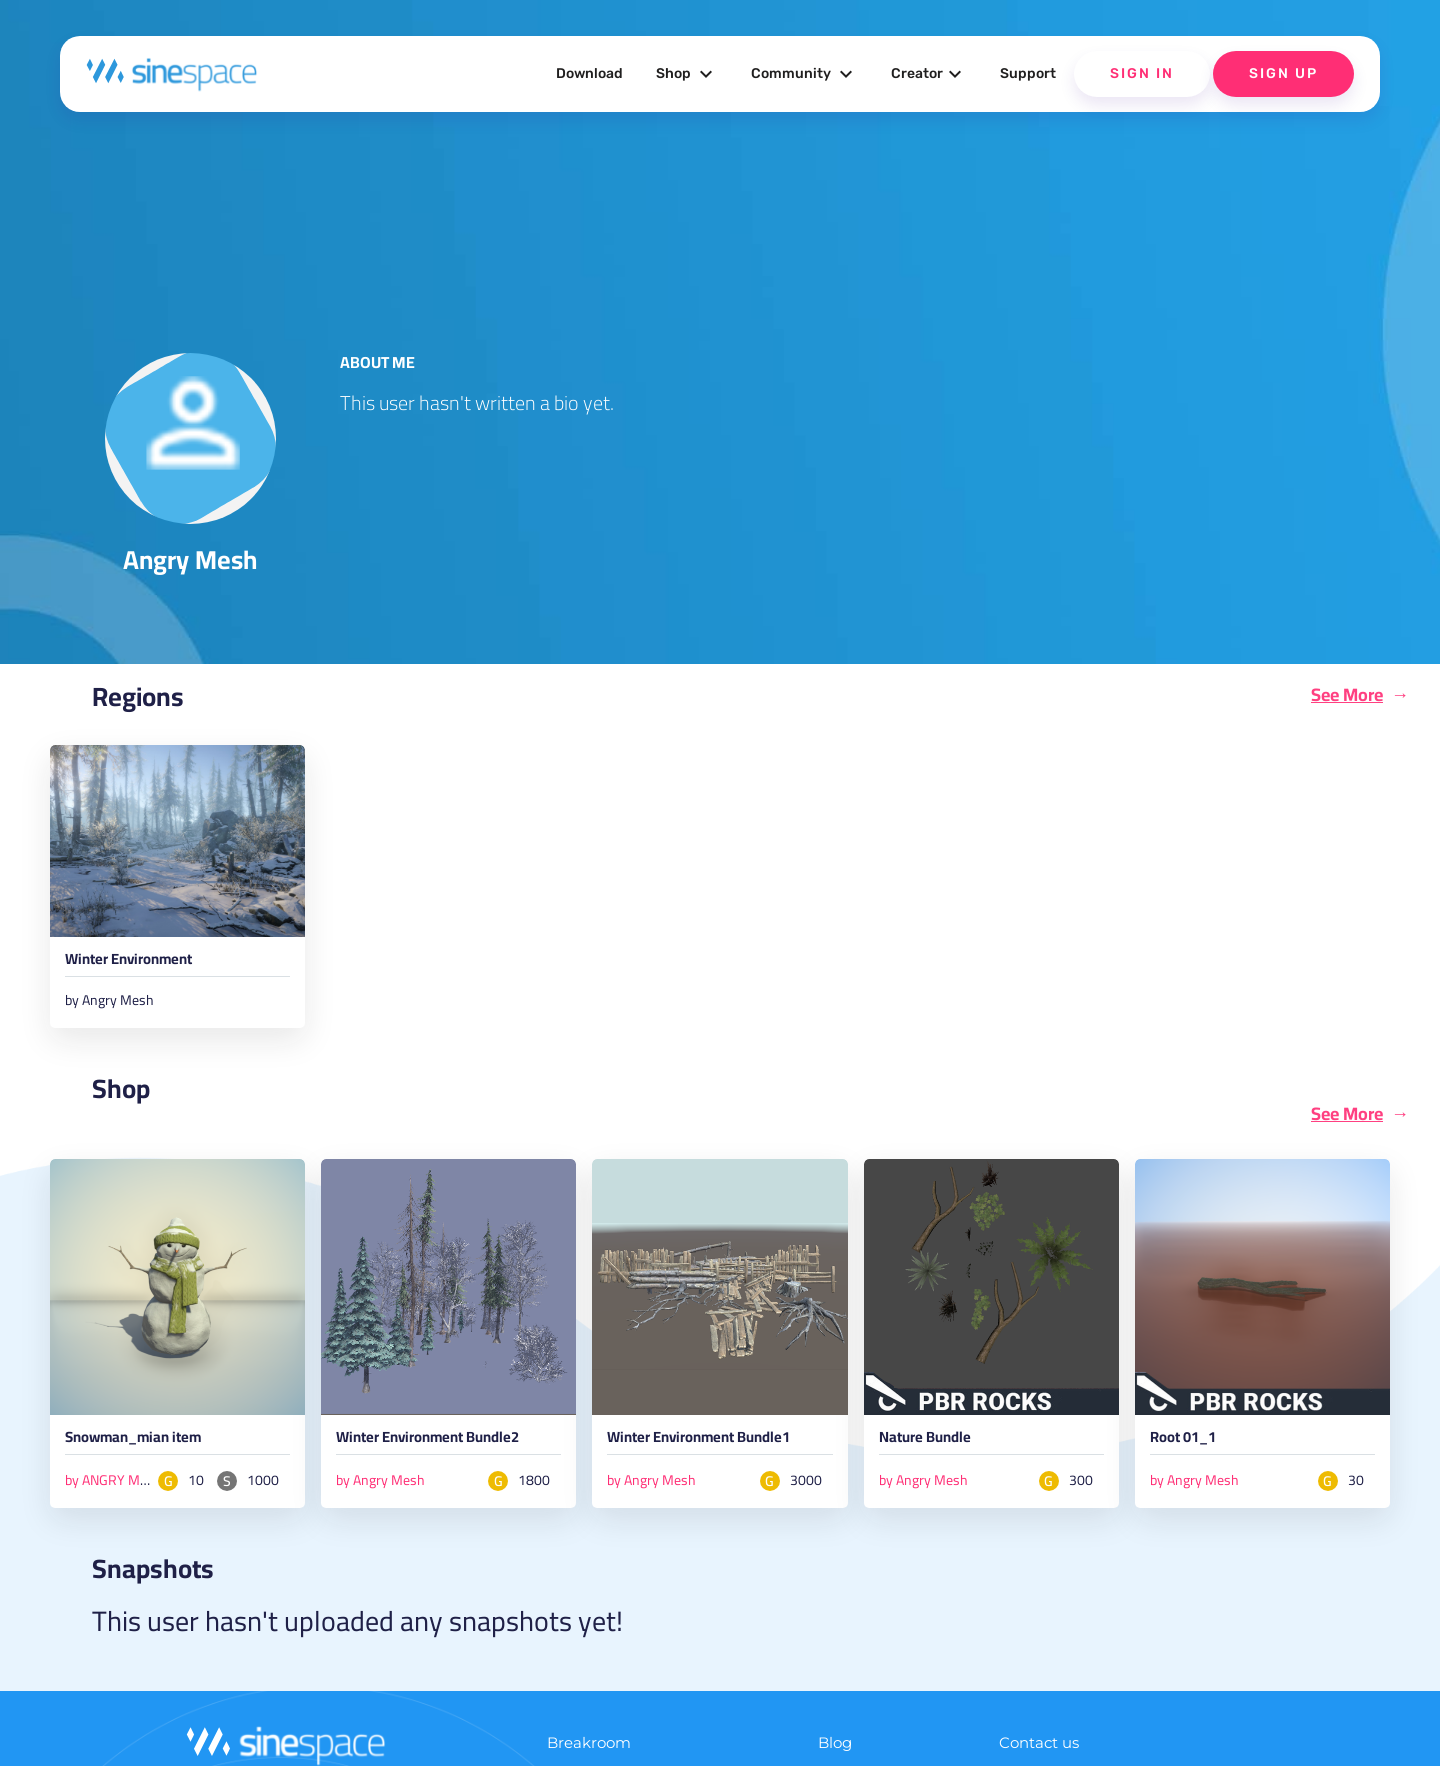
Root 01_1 (1194, 1447)
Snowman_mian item (155, 1447)
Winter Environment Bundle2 (421, 1457)
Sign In (1142, 73)
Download (589, 73)
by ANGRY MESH (115, 1489)
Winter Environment (150, 965)
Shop (687, 74)
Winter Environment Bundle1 (692, 1457)
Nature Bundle (940, 1447)
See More (1347, 695)
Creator (929, 74)
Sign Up (1283, 73)
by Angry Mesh (109, 1005)
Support (1028, 73)
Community (804, 74)
